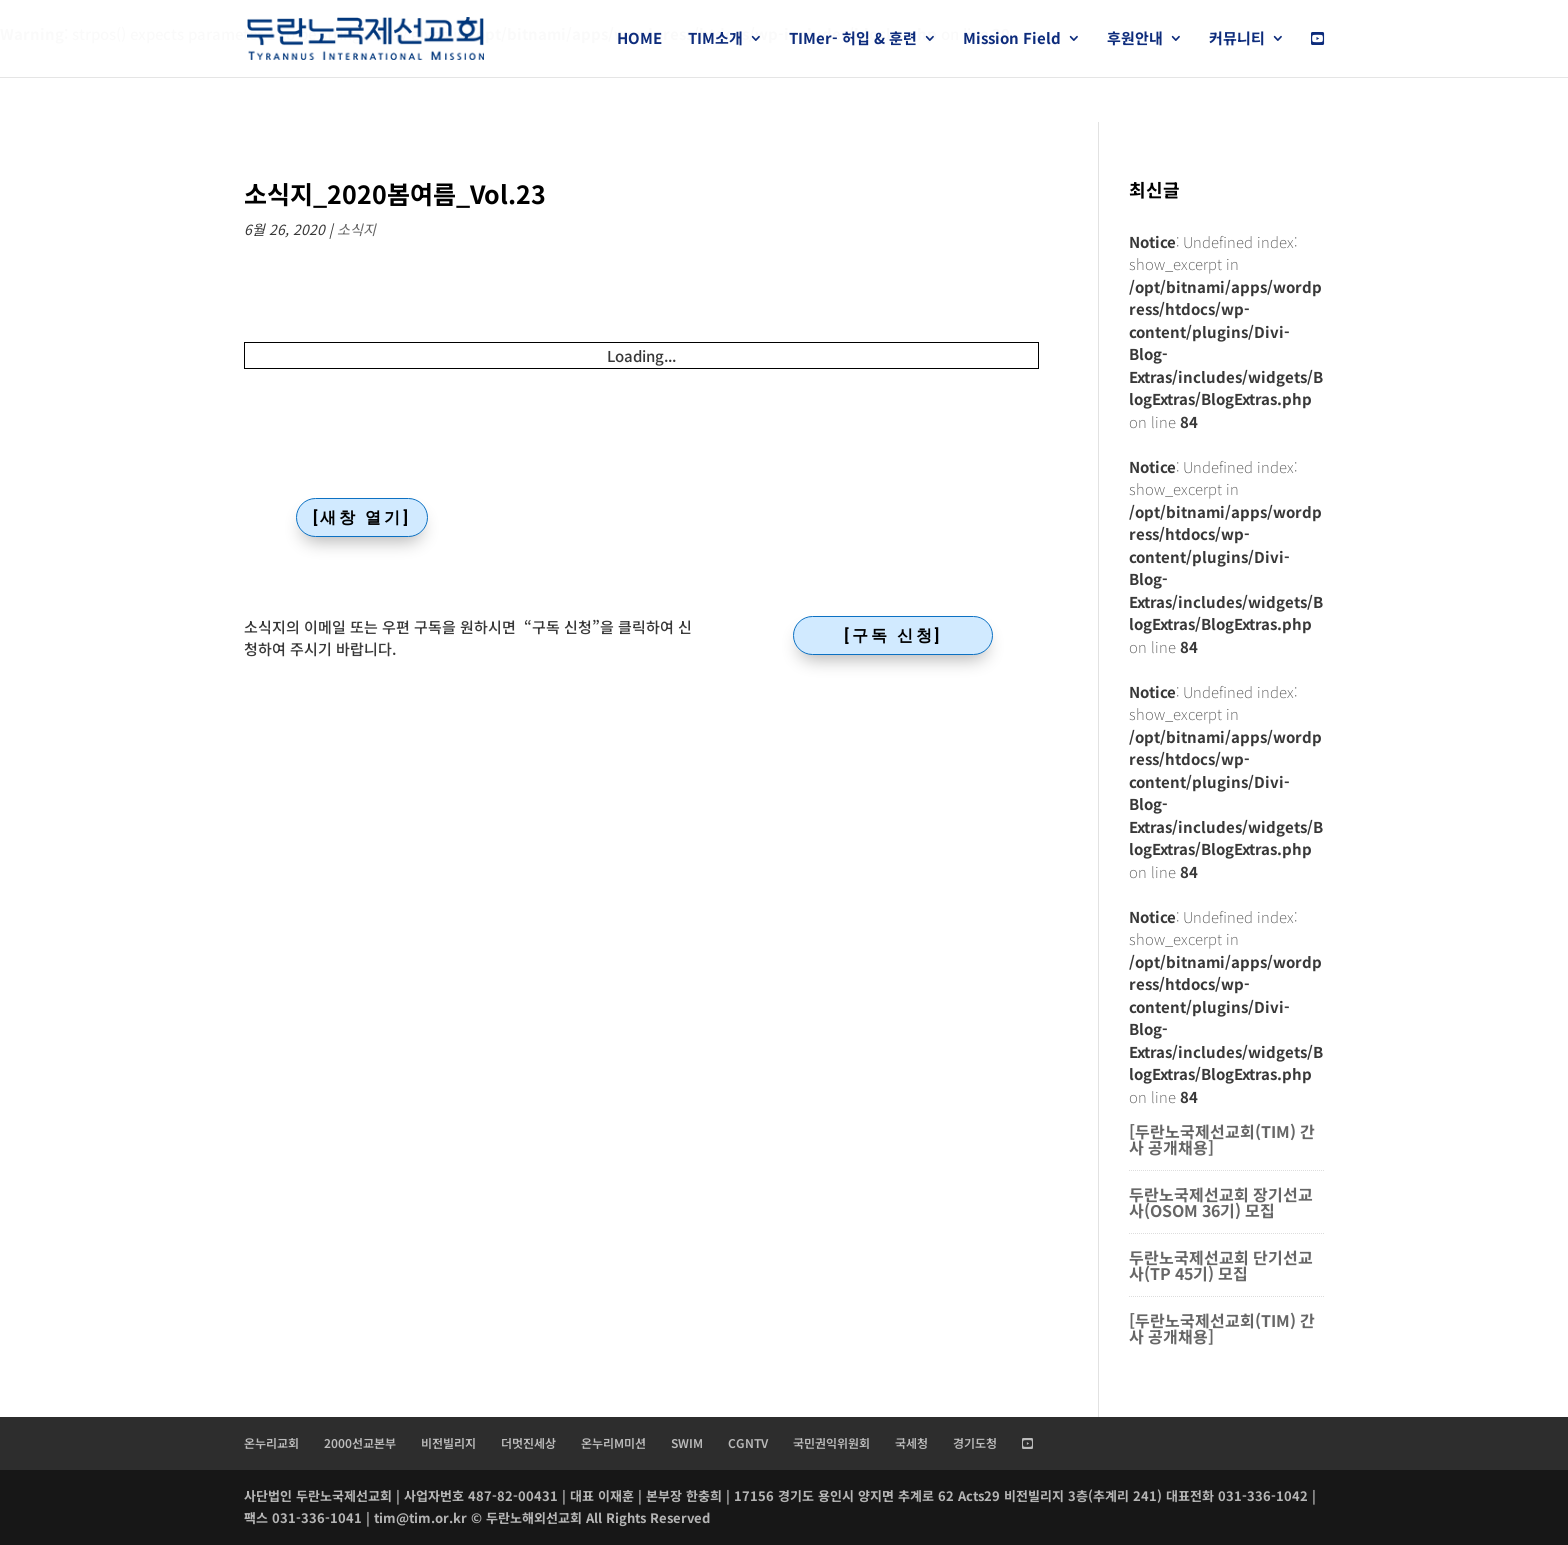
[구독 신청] (893, 635)
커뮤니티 (1237, 39)
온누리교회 (271, 1442)
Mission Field (1012, 39)
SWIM (687, 1442)
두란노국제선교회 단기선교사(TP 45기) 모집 (1221, 1265)
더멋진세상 (528, 1442)
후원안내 (1135, 39)
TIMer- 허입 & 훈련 (853, 39)
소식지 (356, 229)
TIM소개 (715, 39)
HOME (639, 39)
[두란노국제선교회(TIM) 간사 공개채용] (1222, 1139)
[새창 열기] (362, 517)
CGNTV (748, 1442)
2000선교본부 (360, 1442)
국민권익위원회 (831, 1442)
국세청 (911, 1442)
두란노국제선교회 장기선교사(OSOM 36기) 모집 (1221, 1202)
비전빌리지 (448, 1442)
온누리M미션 (613, 1442)
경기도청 (975, 1442)
